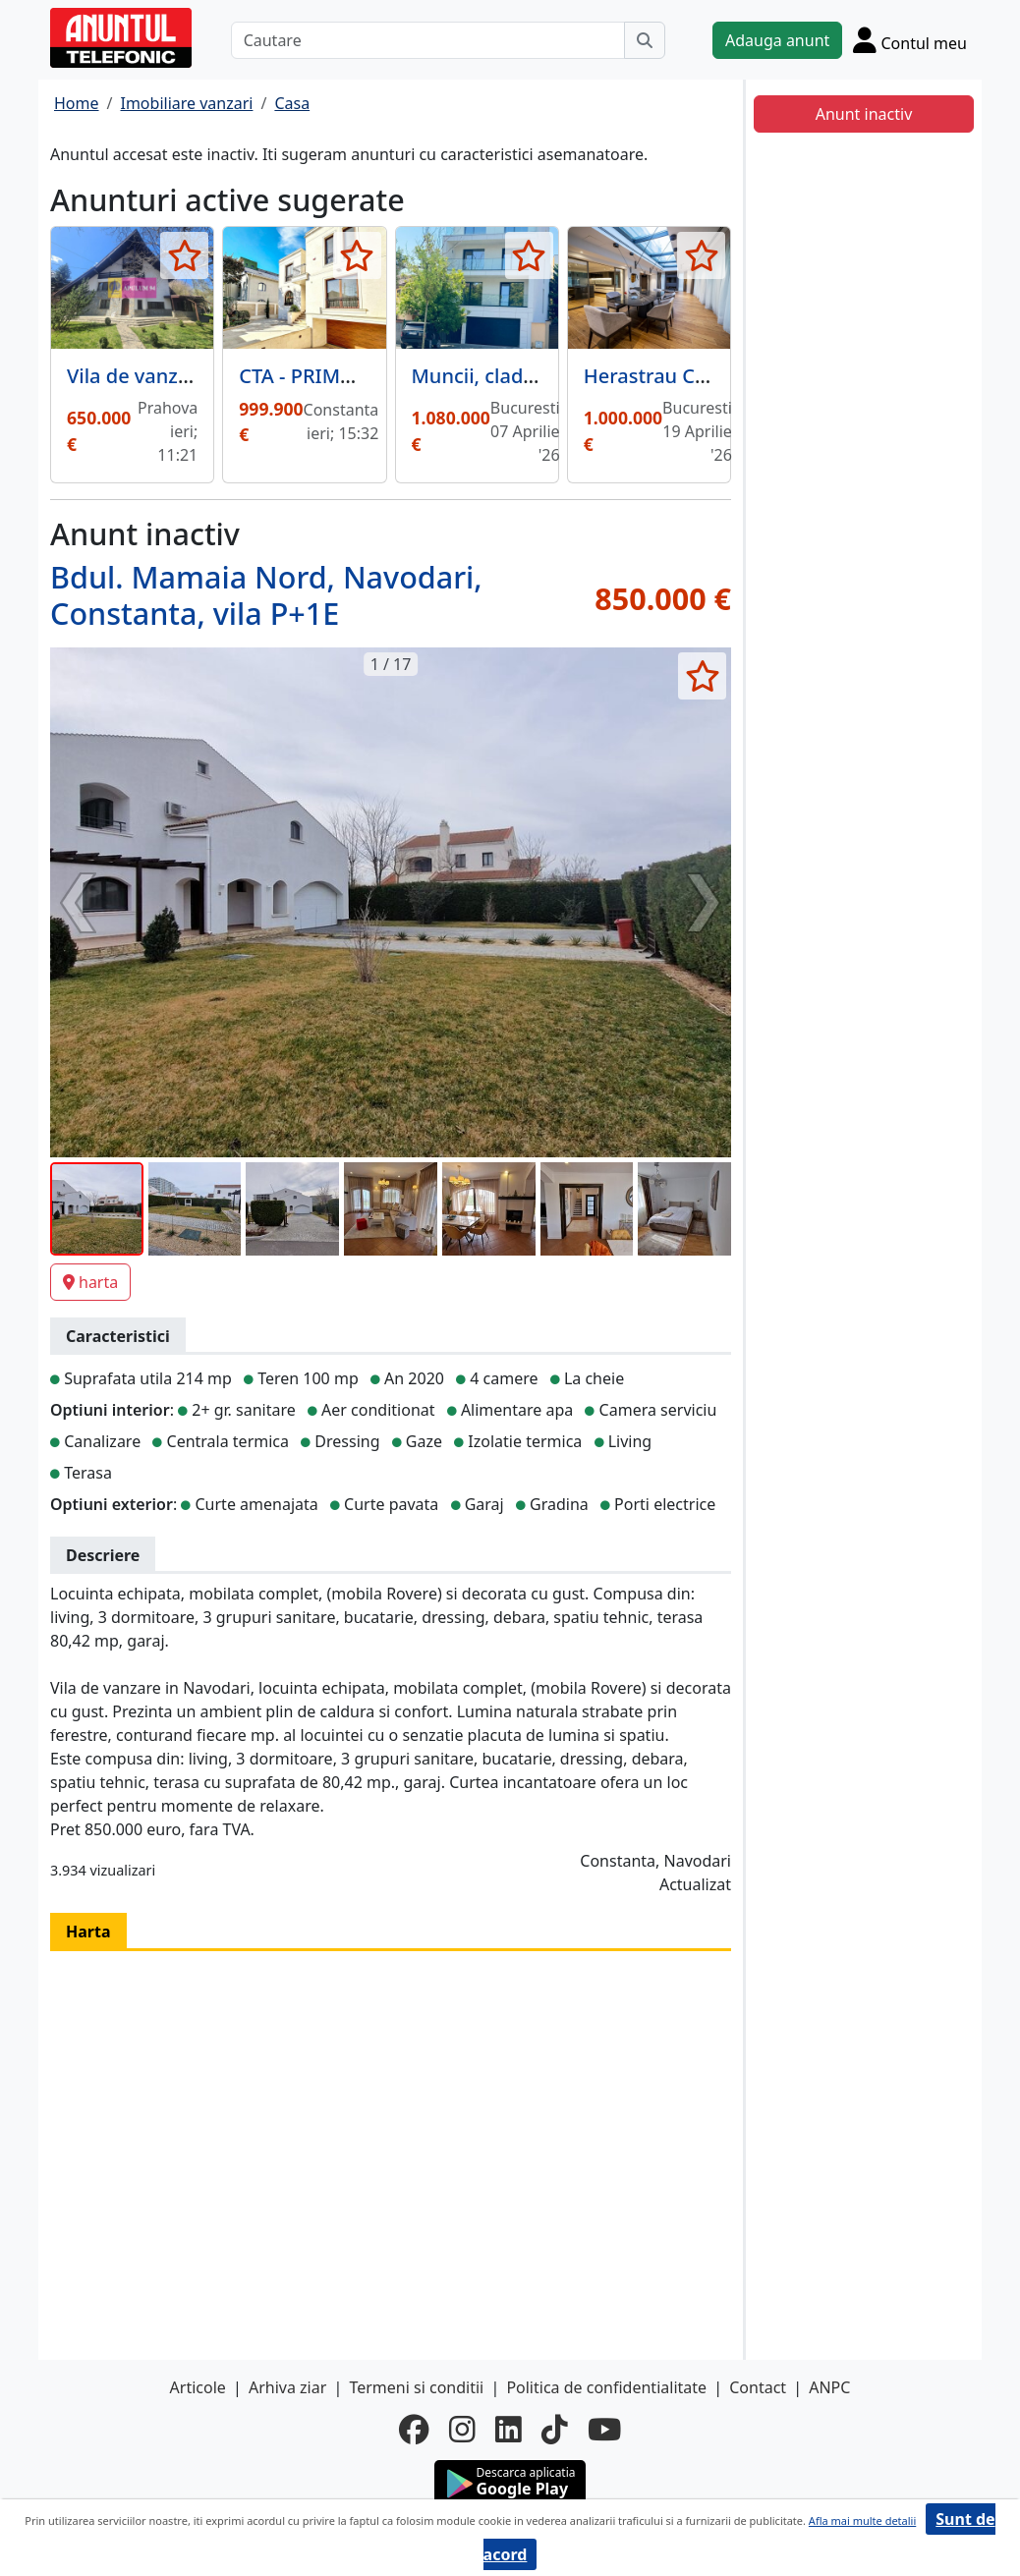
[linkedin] (508, 2429)
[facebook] (414, 2429)
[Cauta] (644, 40)
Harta (88, 1931)
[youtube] (604, 2429)
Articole (198, 2387)
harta (90, 1282)
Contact (757, 2387)
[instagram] (462, 2429)
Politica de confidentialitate (606, 2387)
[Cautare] (428, 40)
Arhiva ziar (287, 2387)
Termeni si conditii (416, 2387)
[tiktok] (554, 2429)
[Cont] (910, 40)
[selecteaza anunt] (184, 255)
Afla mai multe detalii (862, 2520)
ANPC (829, 2387)
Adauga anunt (777, 40)
